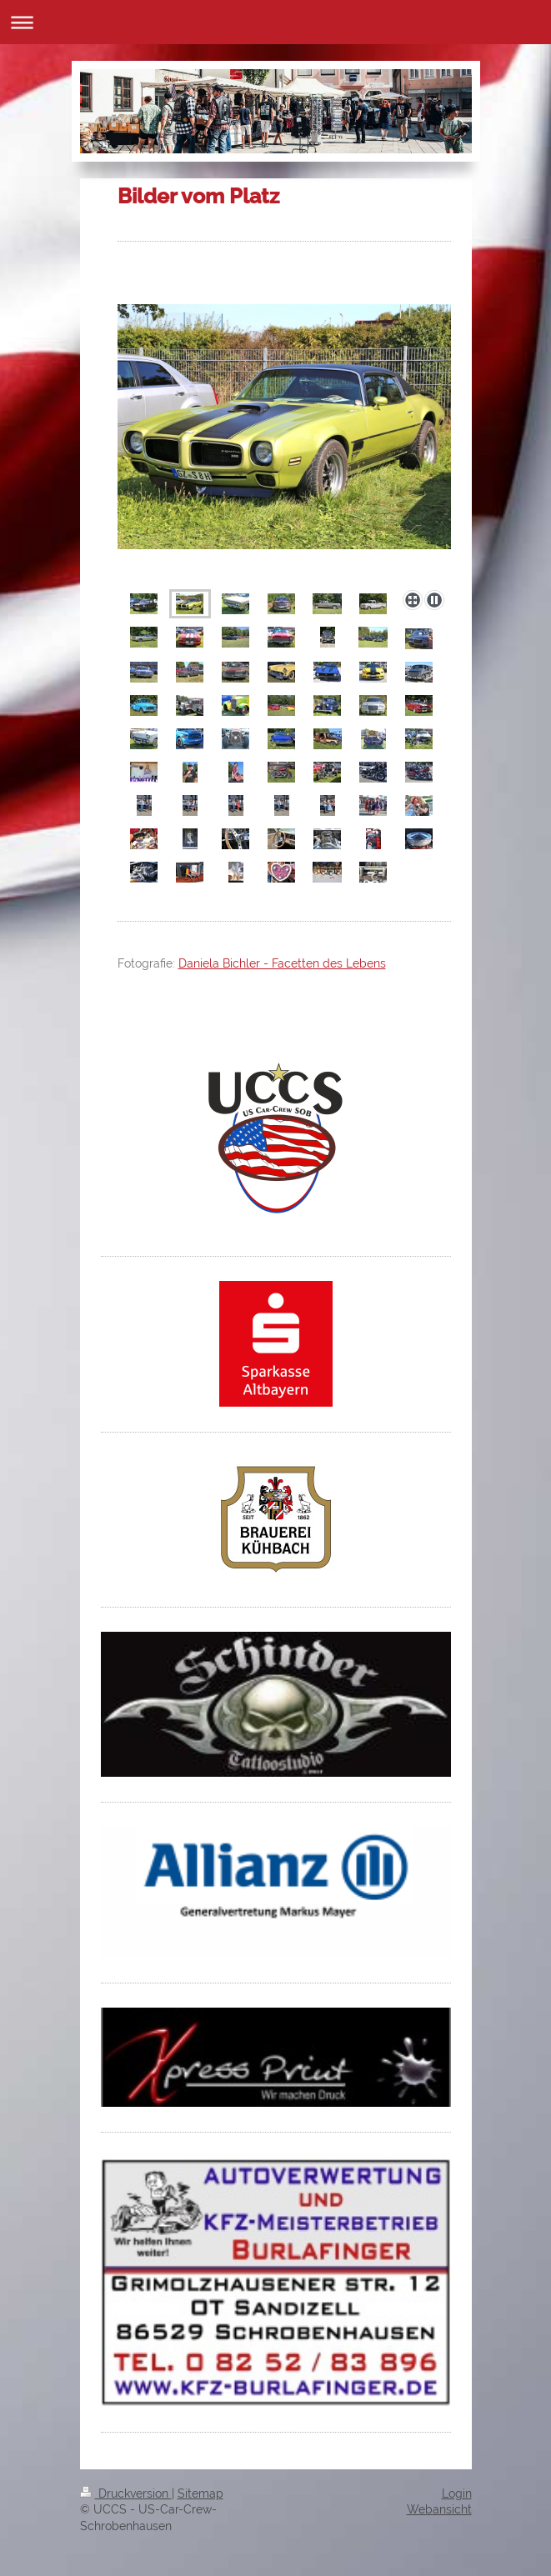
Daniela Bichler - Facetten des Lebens (282, 963)
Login (457, 2493)
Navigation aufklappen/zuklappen (275, 22)
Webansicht (439, 2509)
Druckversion (126, 2493)
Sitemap (200, 2493)
